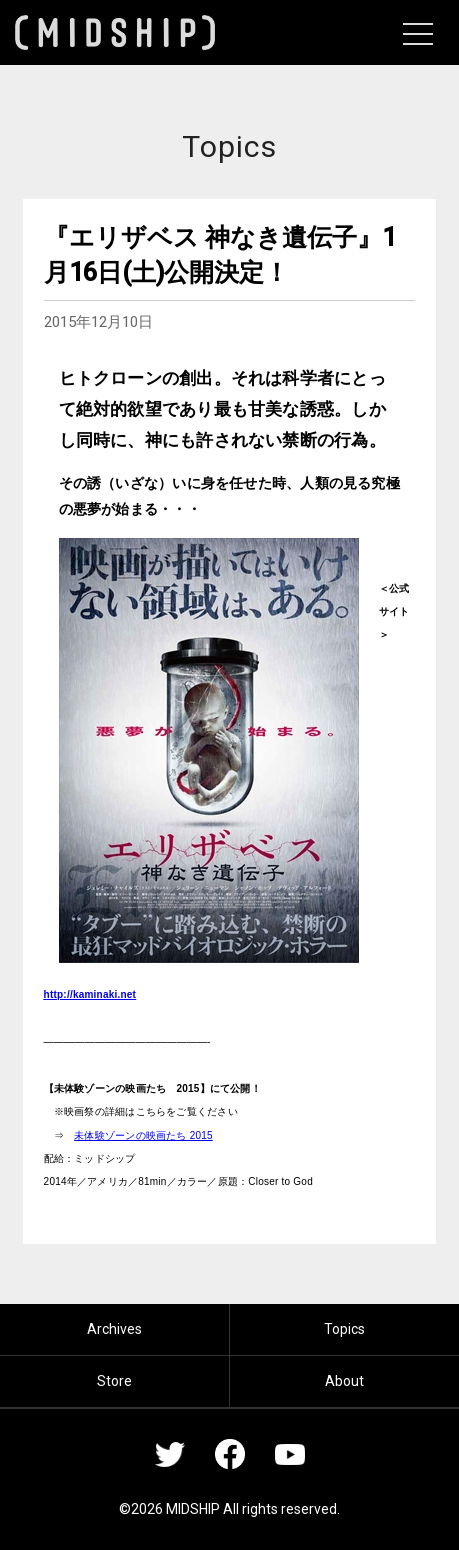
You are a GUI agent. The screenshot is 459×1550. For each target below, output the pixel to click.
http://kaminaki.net (90, 994)
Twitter (170, 1454)
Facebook (230, 1454)
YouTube (290, 1454)
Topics (344, 1329)
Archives (114, 1329)
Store (114, 1381)
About (344, 1381)
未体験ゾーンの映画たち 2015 (143, 1135)
